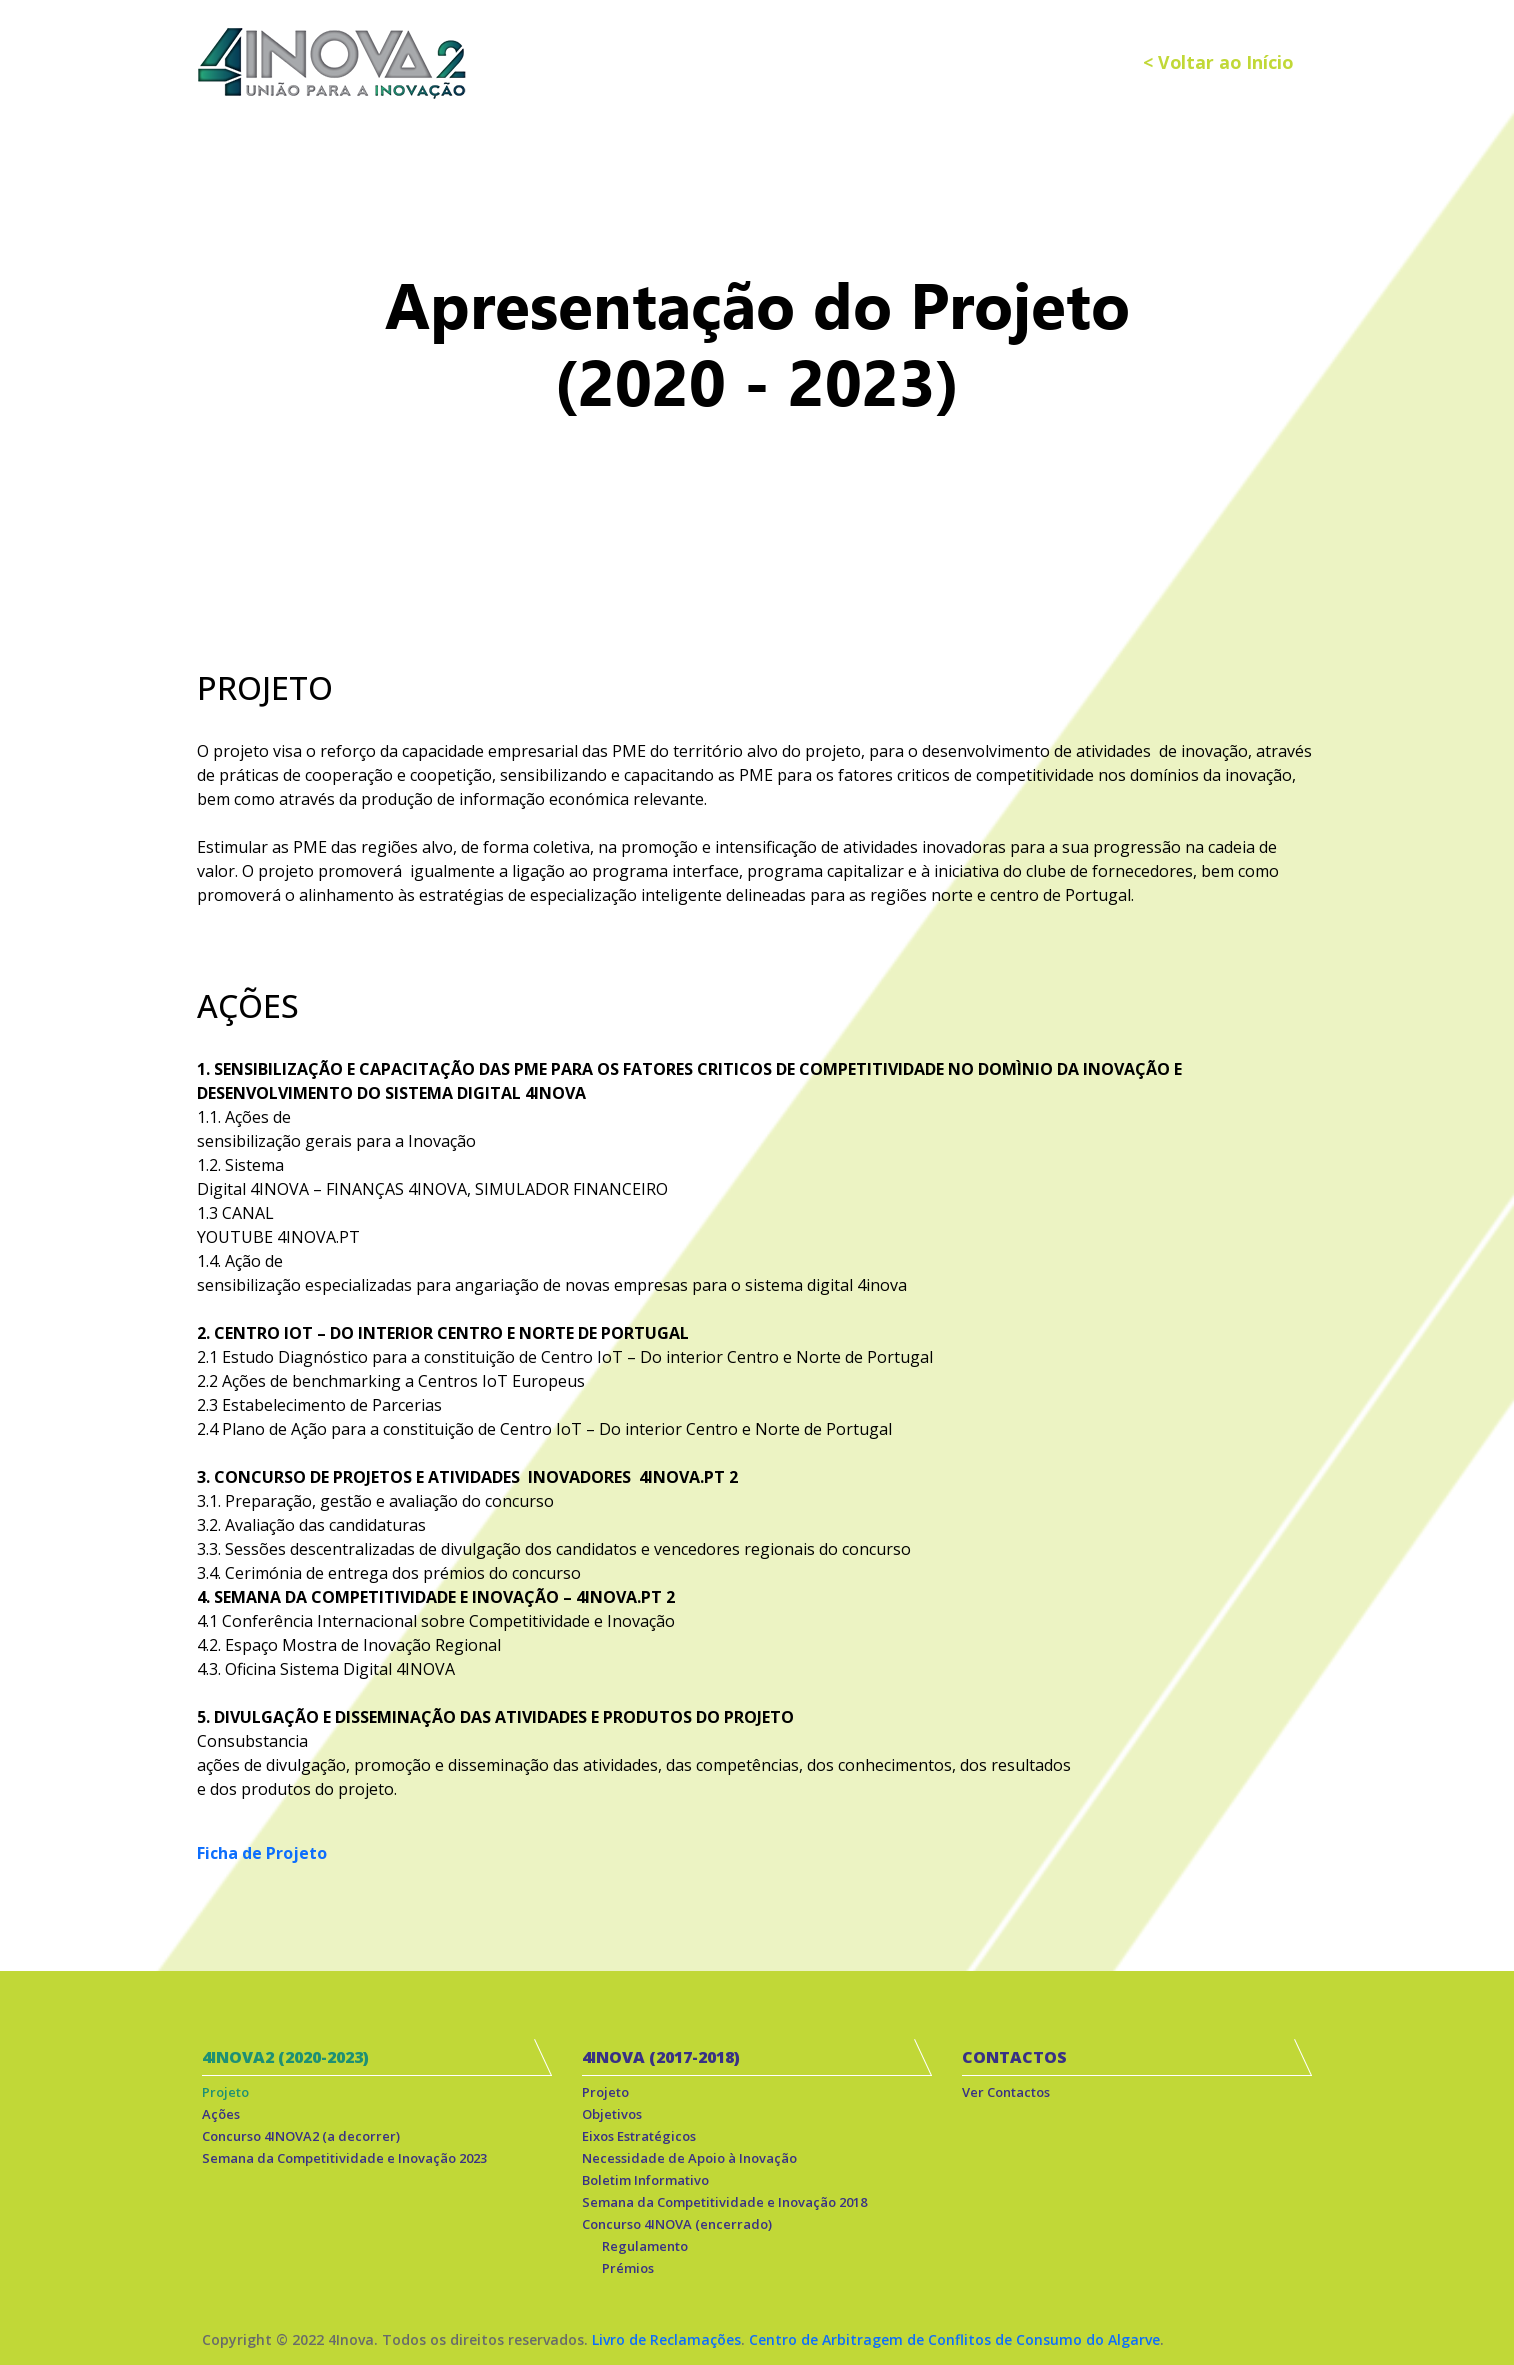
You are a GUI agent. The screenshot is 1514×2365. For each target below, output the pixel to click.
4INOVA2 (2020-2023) (285, 2057)
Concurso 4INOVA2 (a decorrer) (301, 2136)
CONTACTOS (1014, 2057)
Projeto (225, 2092)
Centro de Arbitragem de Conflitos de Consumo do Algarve (954, 2339)
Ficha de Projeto (262, 1853)
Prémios (628, 2268)
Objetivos (612, 2114)
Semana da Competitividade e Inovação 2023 (344, 2158)
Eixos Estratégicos (639, 2136)
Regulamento (645, 2246)
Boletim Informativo (645, 2180)
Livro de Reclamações (666, 2339)
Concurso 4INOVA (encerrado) (677, 2224)
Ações (221, 2114)
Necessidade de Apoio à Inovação (689, 2158)
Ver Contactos (1006, 2092)
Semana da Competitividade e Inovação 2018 (724, 2202)
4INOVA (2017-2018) (661, 2057)
